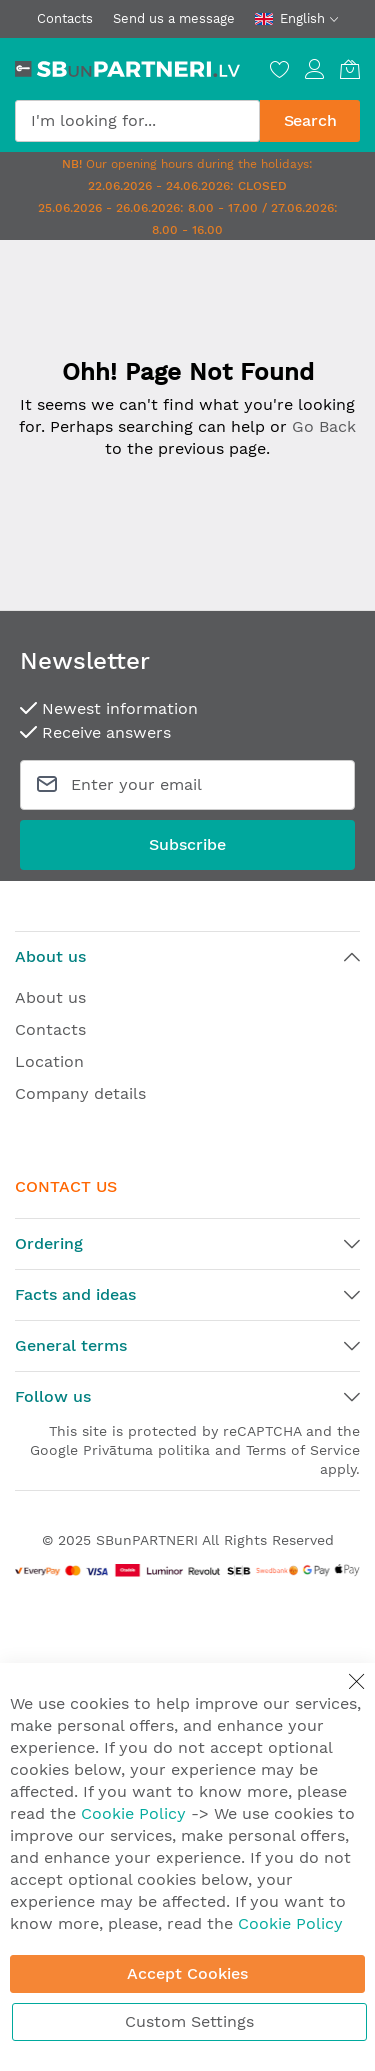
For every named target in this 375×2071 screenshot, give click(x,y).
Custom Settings (189, 2021)
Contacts (65, 18)
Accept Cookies (187, 1973)
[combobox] (137, 121)
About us (50, 997)
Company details (80, 1093)
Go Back (324, 426)
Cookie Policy (133, 1813)
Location (49, 1061)
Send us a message (174, 18)
